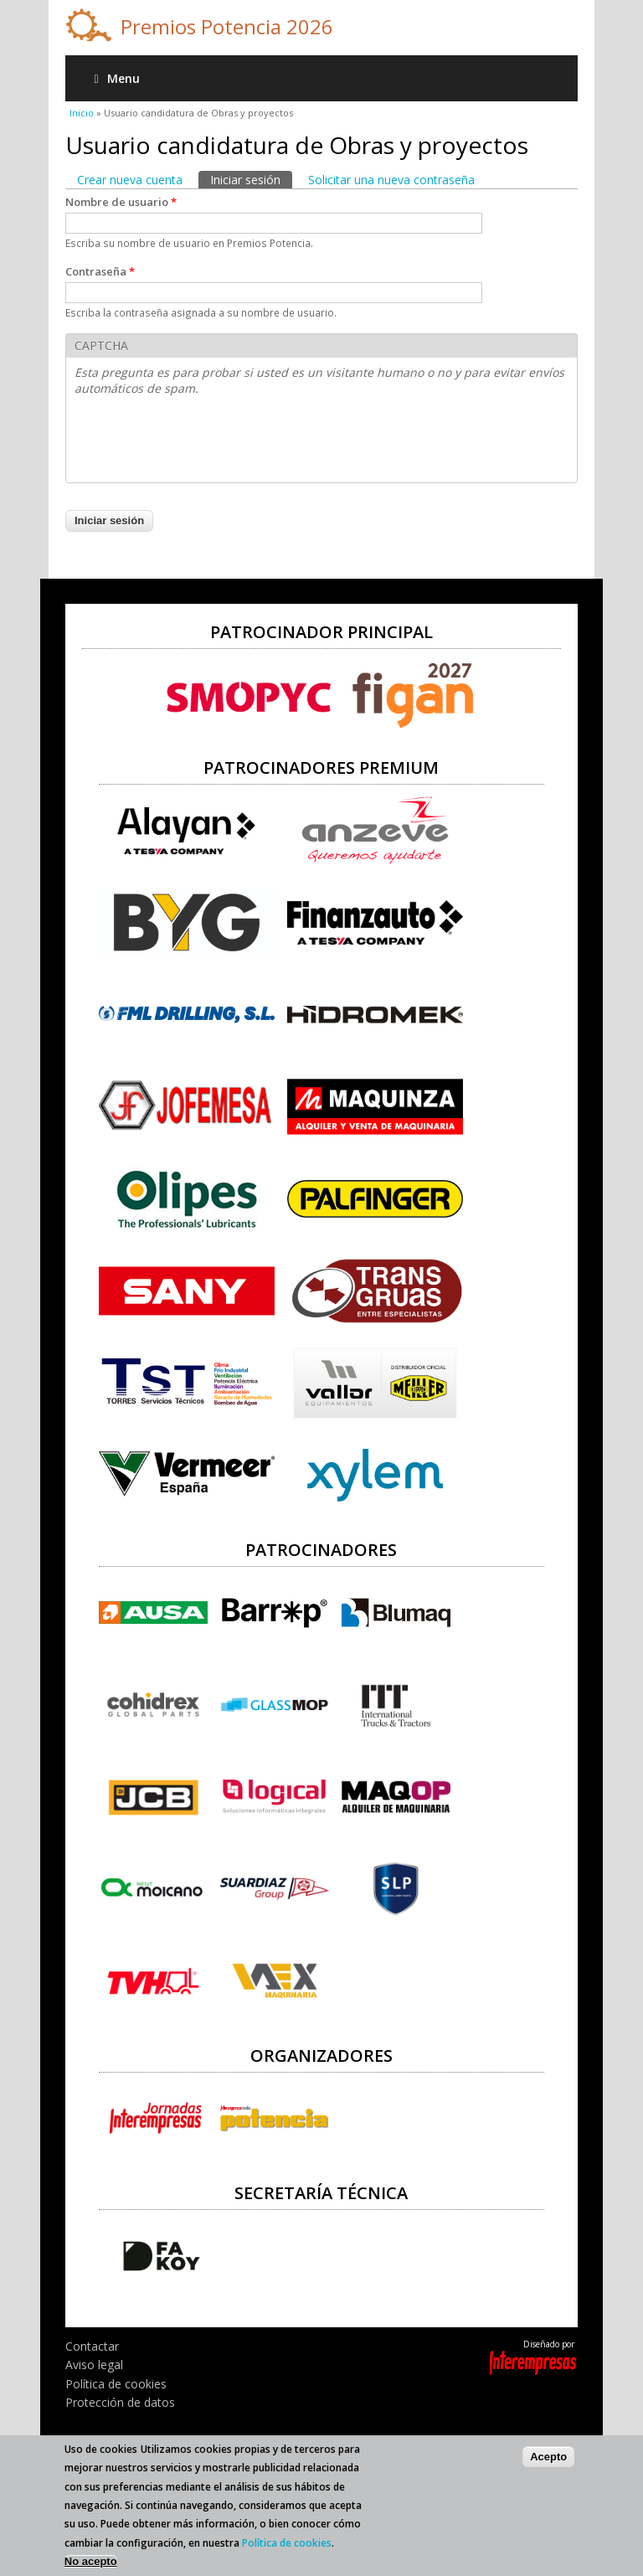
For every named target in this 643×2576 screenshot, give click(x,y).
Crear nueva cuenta (130, 180)
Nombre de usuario (121, 201)
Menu (117, 78)
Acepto (548, 2456)
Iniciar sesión (251, 179)
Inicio (81, 112)
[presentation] (202, 441)
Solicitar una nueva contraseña (391, 180)
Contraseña (100, 271)
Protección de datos (120, 2402)
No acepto (90, 2561)
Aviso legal (94, 2364)
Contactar (92, 2346)
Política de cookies (116, 2384)
